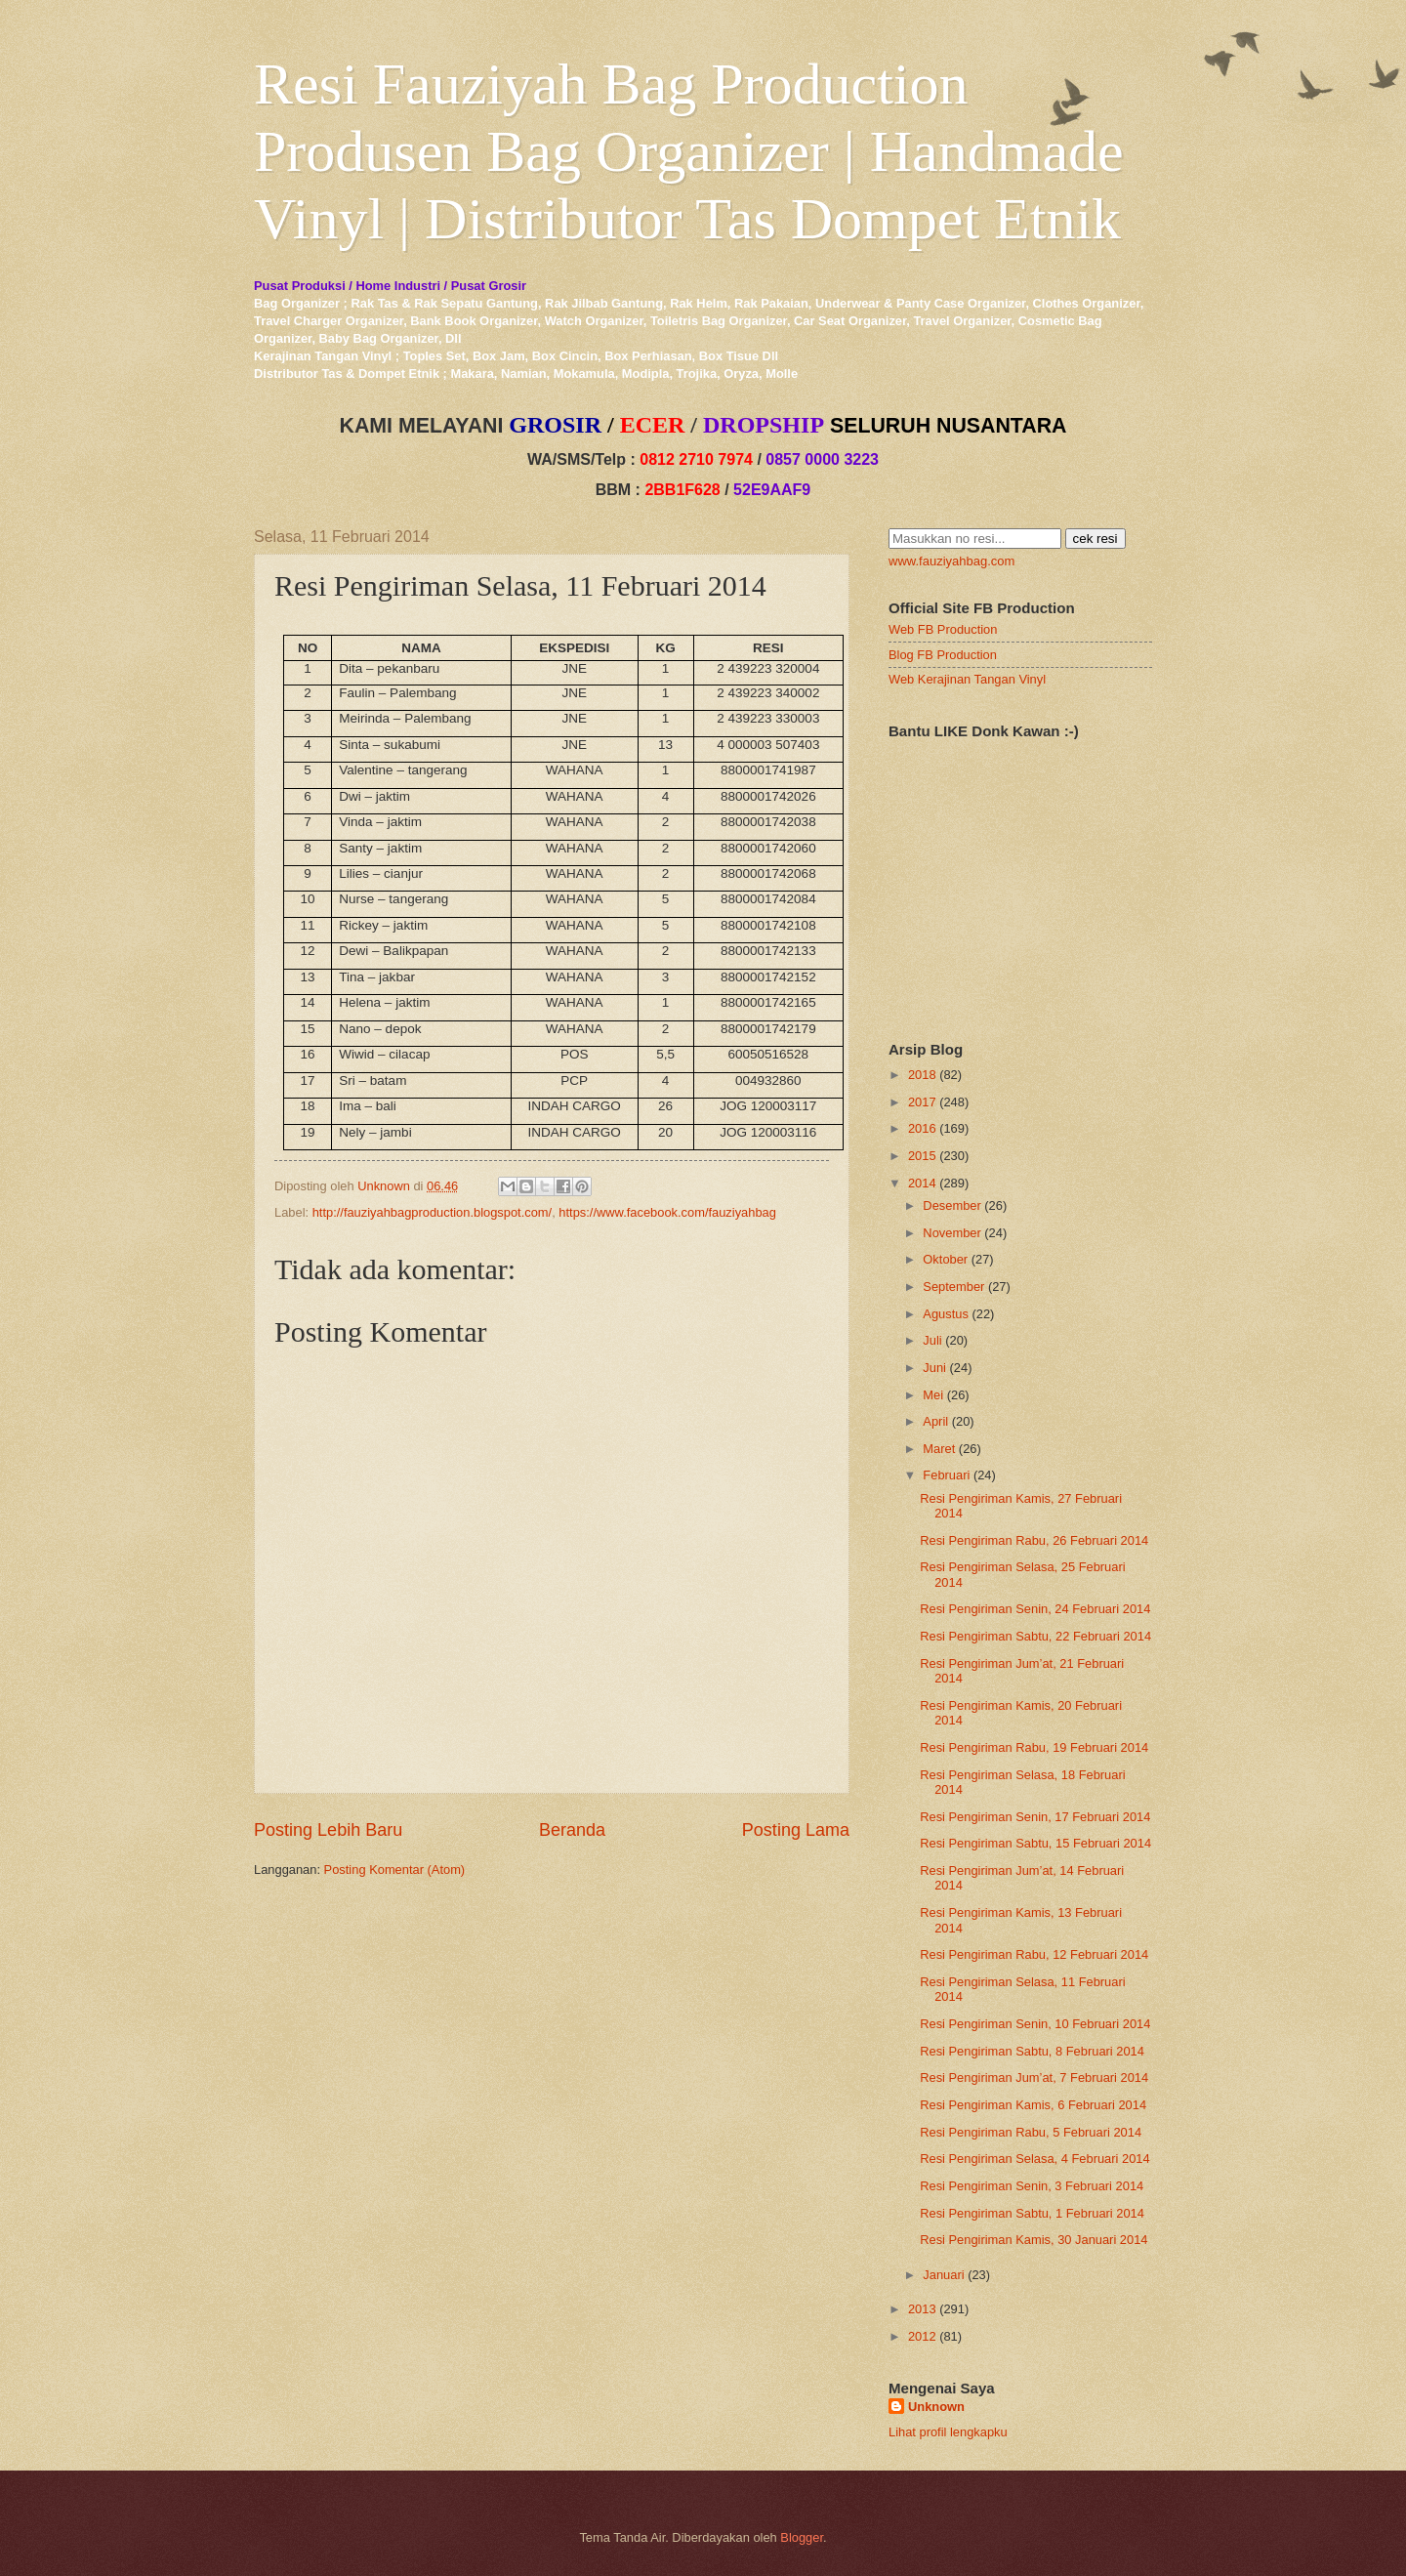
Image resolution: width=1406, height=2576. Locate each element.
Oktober (945, 1259)
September (953, 1286)
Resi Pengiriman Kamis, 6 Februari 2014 (1033, 2105)
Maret (939, 1448)
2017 (922, 1102)
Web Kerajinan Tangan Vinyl (967, 679)
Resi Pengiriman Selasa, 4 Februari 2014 (1034, 2158)
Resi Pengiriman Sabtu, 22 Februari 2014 (1035, 1636)
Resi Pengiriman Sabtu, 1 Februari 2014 (1032, 2213)
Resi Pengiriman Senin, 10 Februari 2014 (1035, 2023)
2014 (922, 1183)
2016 (922, 1128)
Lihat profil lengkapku (948, 2432)
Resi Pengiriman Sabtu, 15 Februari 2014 (1035, 1843)
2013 (922, 2309)
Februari (946, 1475)
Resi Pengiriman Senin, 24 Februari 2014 (1035, 1608)
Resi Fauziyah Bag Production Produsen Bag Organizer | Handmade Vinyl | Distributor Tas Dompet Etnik (689, 151)
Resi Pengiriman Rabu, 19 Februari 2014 (1034, 1747)
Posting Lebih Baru (328, 1830)
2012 (922, 2336)
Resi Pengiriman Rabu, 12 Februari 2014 (1034, 1954)
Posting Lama (795, 1830)
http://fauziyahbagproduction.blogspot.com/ (432, 1212)
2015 (922, 1155)
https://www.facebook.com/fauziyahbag (667, 1212)
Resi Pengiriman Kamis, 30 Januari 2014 (1033, 2239)
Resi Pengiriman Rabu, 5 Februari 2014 (1030, 2132)
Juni (934, 1367)
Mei (933, 1395)
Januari (943, 2274)
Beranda (572, 1830)
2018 (922, 1074)
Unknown (936, 2406)
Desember (951, 1205)
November (951, 1233)
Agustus (946, 1314)
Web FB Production (943, 629)
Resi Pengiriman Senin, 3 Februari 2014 (1031, 2186)
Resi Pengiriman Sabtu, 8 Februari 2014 (1032, 2051)
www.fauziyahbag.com (951, 561)
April (935, 1421)
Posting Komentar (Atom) (395, 1869)
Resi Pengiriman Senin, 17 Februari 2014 (1035, 1816)
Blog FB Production (943, 654)
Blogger (801, 2537)
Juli (932, 1340)
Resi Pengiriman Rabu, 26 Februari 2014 (1034, 1540)
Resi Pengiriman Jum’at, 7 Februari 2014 (1034, 2077)
